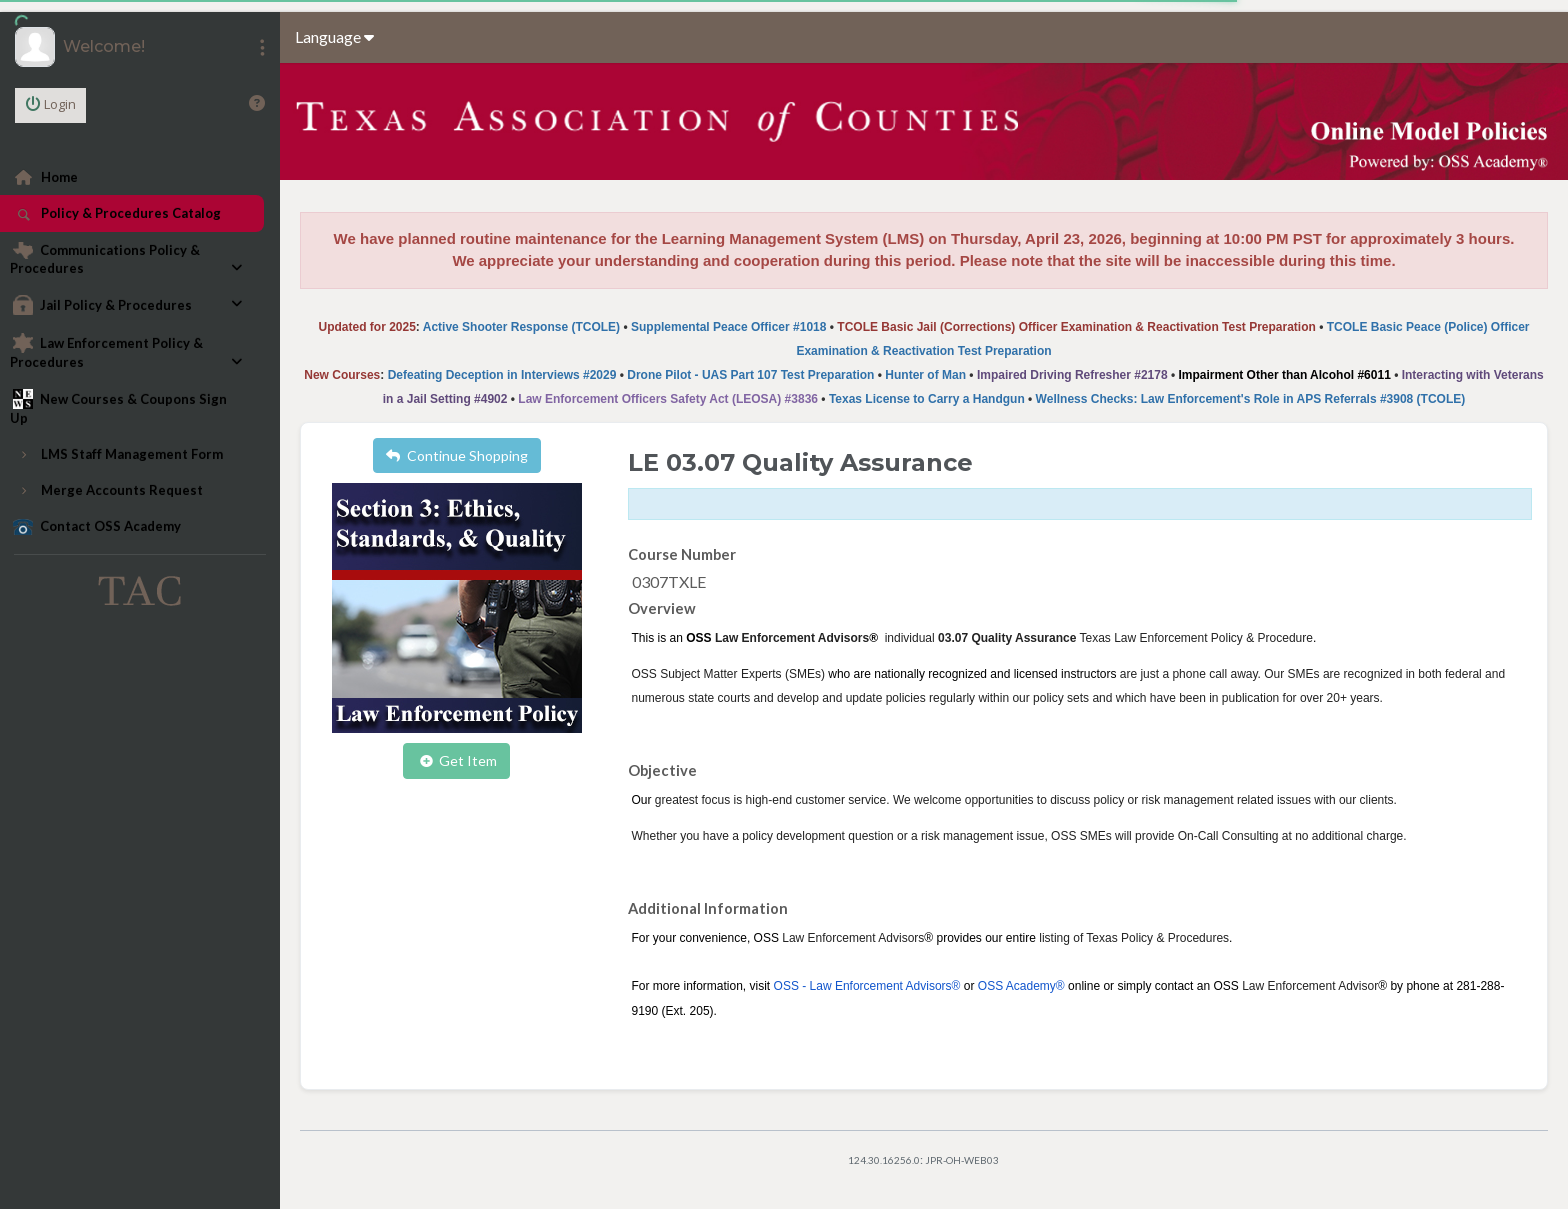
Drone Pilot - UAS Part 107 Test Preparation (750, 375)
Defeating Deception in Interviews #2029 (502, 375)
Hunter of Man (925, 375)
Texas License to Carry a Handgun (927, 399)
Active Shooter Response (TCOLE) (521, 327)
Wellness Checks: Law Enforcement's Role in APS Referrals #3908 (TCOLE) (1251, 399)
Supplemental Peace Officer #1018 (728, 327)
